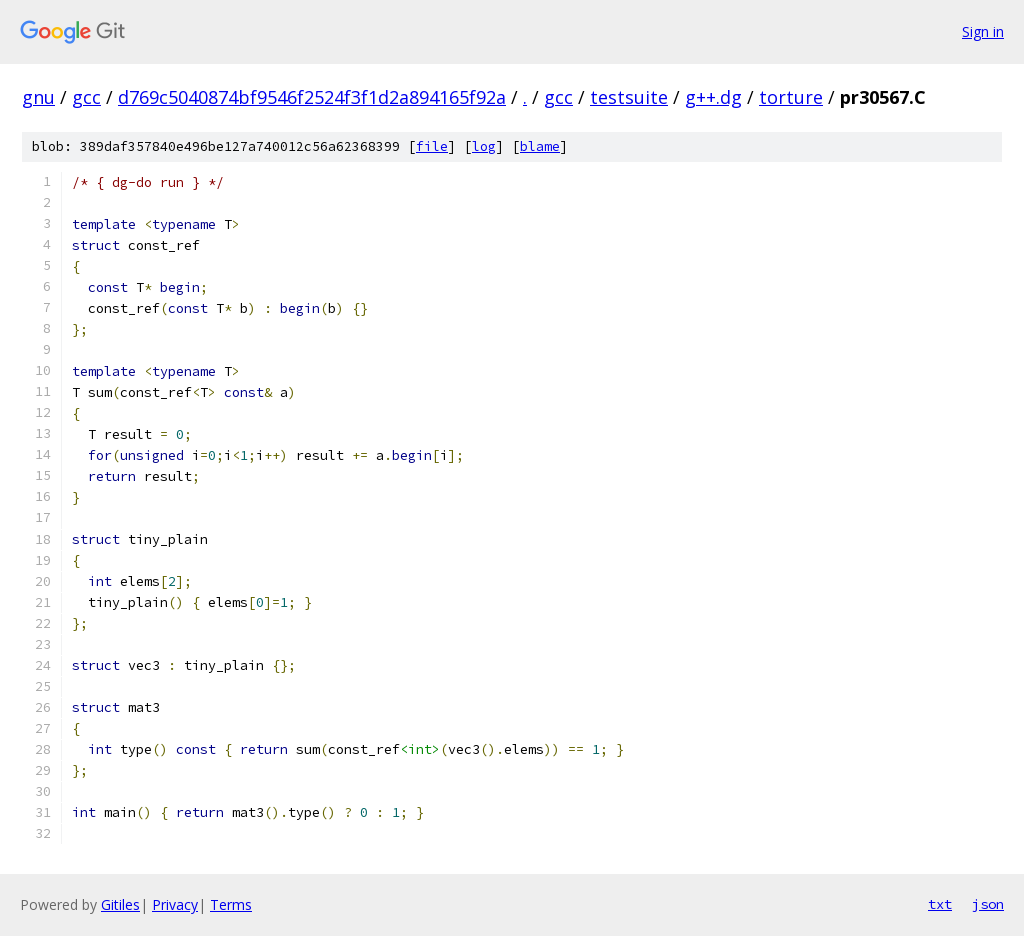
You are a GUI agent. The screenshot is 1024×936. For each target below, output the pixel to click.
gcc (86, 97)
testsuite (629, 97)
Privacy (175, 904)
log (484, 146)
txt (940, 904)
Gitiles (120, 904)
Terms (231, 904)
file (432, 146)
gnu (38, 97)
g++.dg (713, 97)
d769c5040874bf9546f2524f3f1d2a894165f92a (312, 97)
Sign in (983, 31)
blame (540, 146)
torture (791, 97)
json (988, 904)
